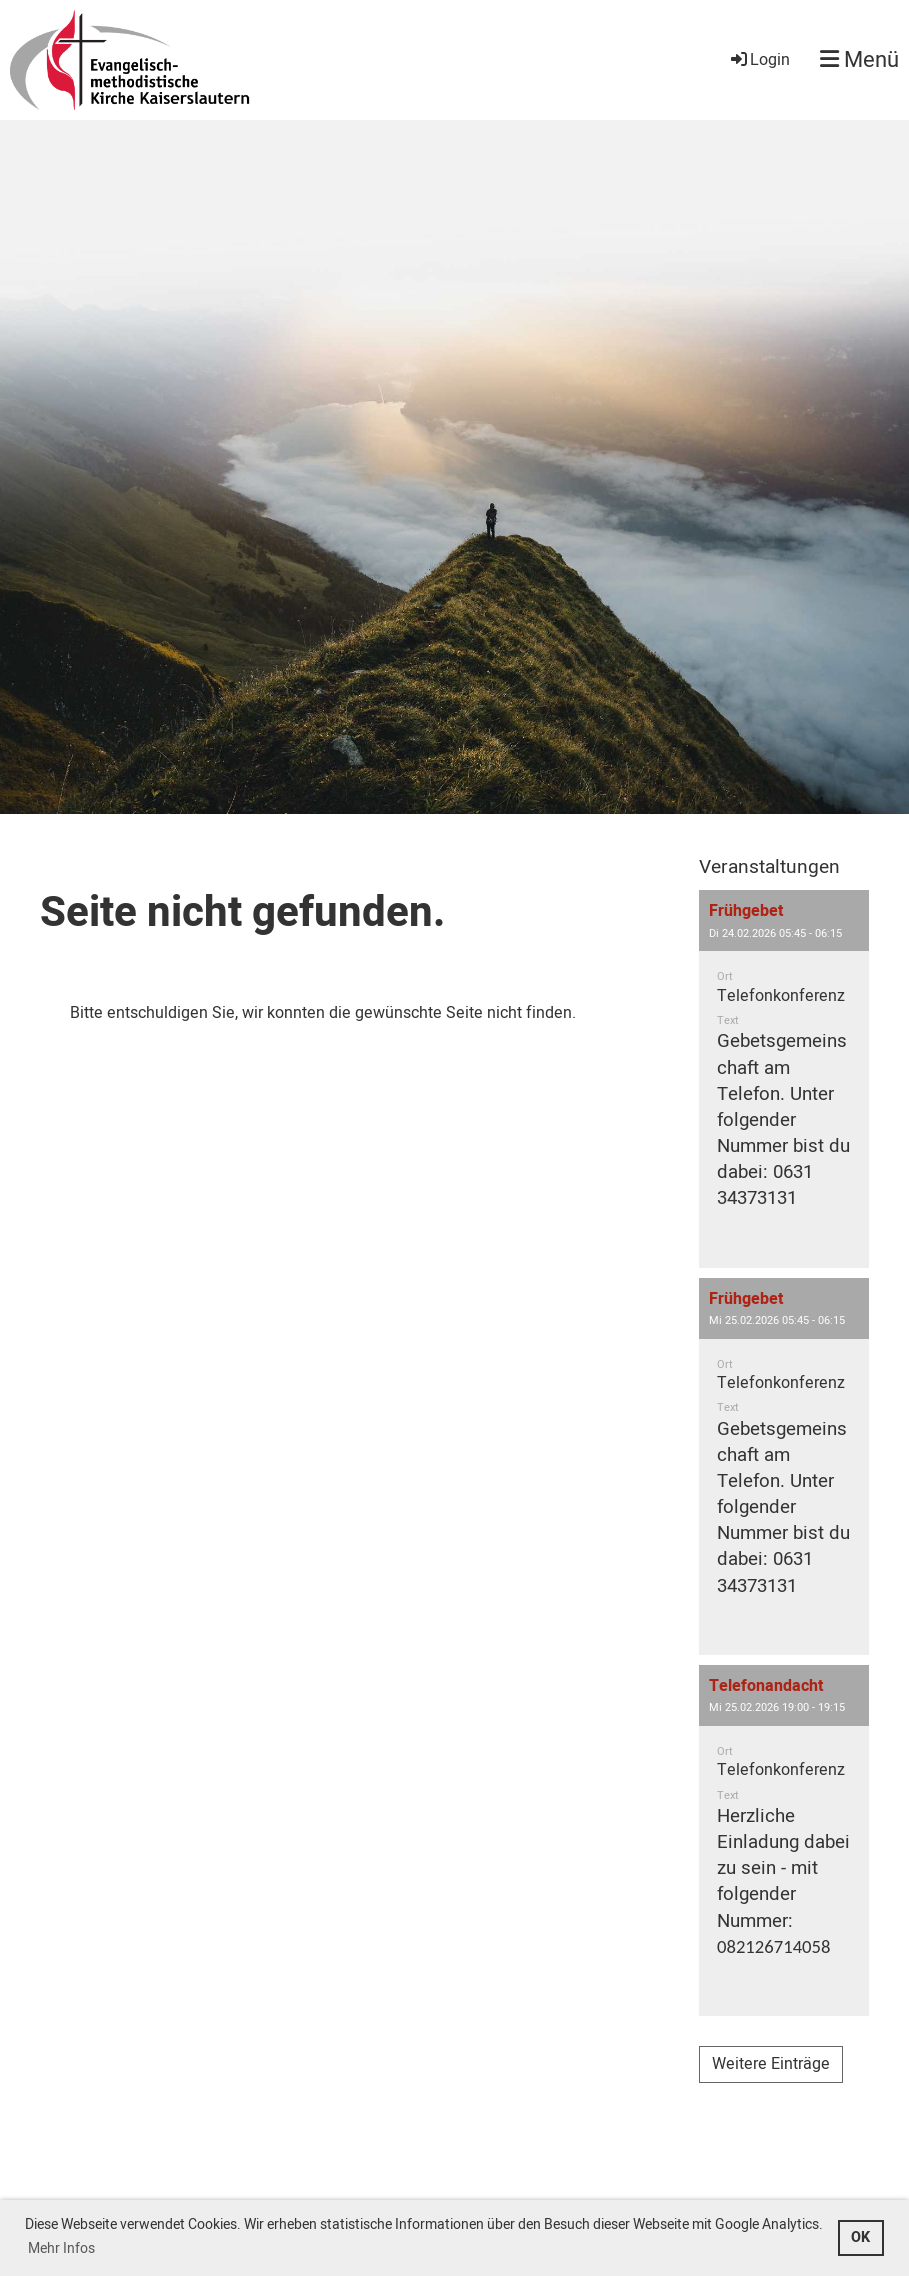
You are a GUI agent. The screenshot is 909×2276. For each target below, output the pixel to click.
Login (759, 60)
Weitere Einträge (771, 2064)
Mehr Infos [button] (61, 2248)
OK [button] (860, 2237)
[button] (784, 1078)
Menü (859, 60)
